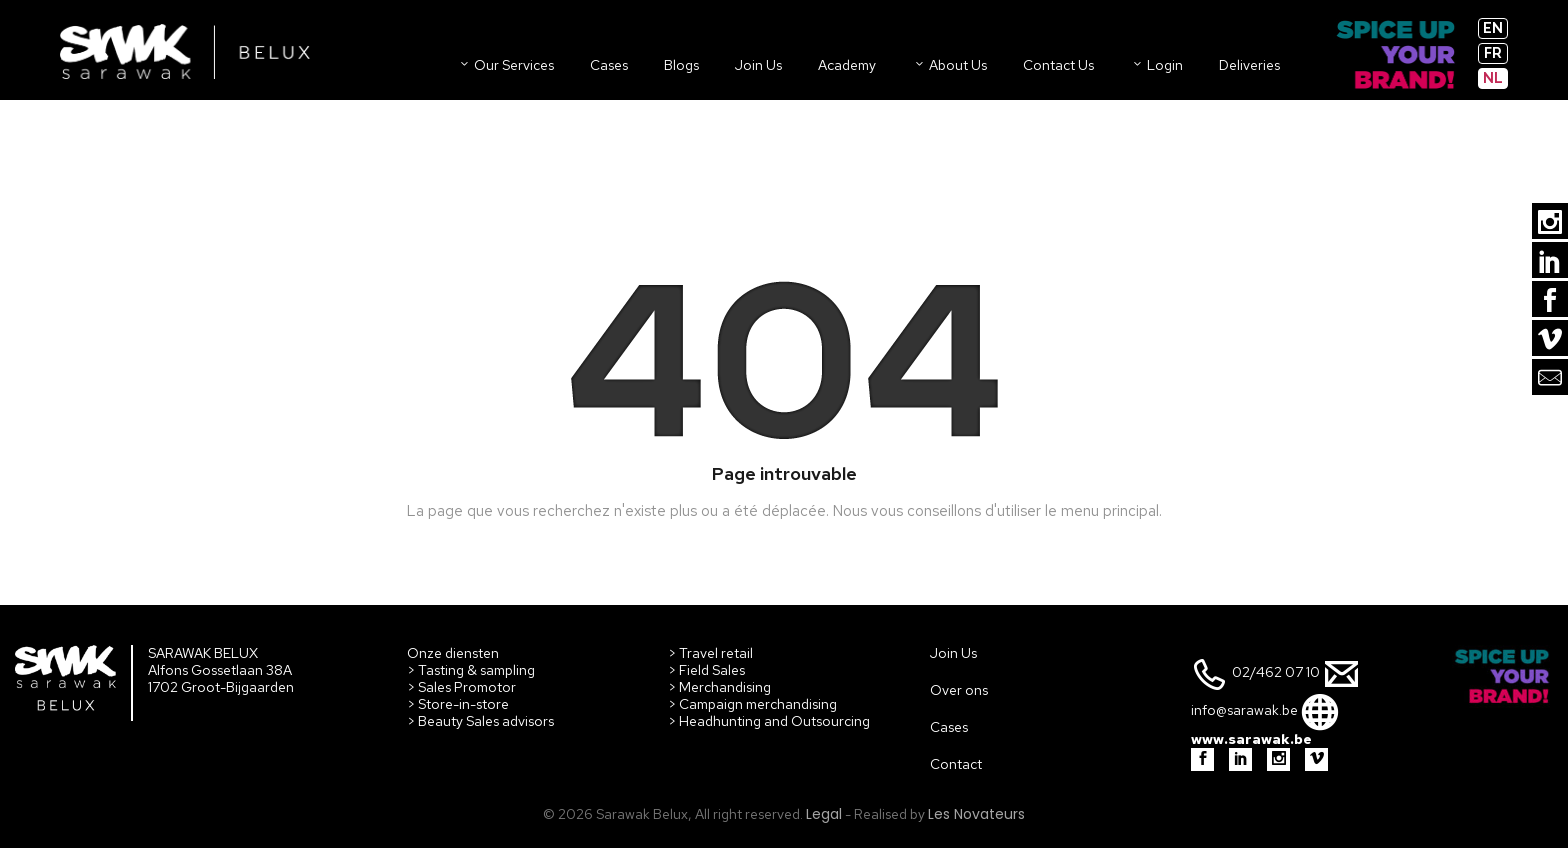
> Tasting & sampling (471, 670)
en (1493, 28)
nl (1493, 78)
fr (1493, 53)
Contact (956, 764)
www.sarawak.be (1251, 739)
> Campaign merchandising (752, 704)
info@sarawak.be (1244, 711)
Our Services (505, 65)
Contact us (1058, 65)
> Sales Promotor (461, 687)
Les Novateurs (976, 814)
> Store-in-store (458, 704)
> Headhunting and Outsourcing (769, 721)
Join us (758, 65)
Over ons (959, 690)
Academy (847, 65)
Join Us (953, 653)
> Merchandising (719, 687)
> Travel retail (710, 653)
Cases (609, 65)
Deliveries (1249, 65)
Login (1156, 65)
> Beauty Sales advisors (480, 721)
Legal (824, 814)
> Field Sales (706, 670)
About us (949, 65)
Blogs (681, 65)
